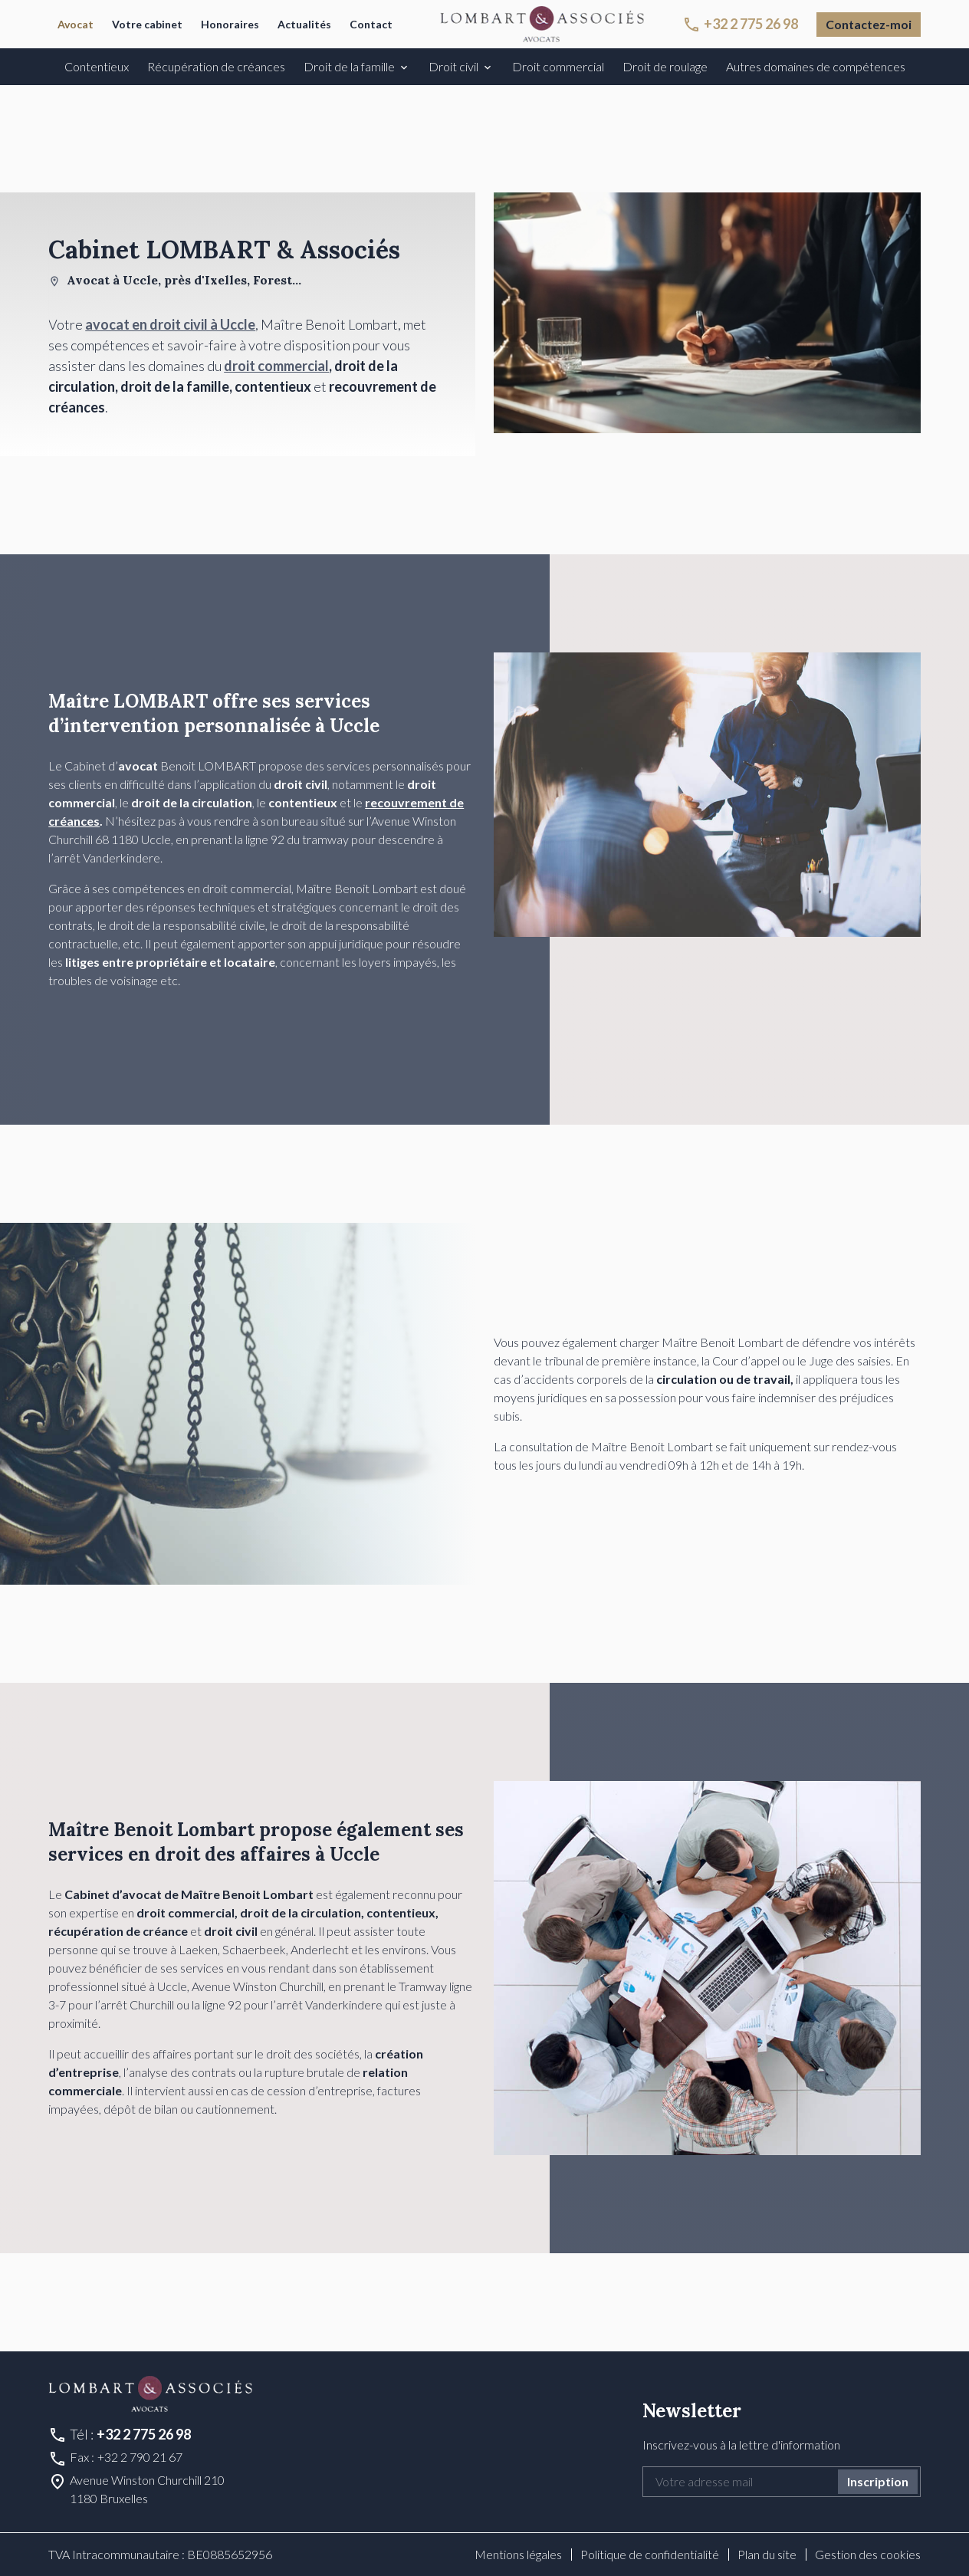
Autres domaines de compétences (815, 66)
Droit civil (453, 66)
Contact (371, 24)
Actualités (304, 24)
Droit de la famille (349, 66)
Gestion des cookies (868, 2554)
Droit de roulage (665, 66)
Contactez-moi (869, 24)
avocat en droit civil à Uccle (170, 324)
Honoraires (230, 24)
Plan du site (767, 2554)
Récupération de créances (216, 66)
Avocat (75, 24)
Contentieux (96, 66)
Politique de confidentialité (649, 2554)
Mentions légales (518, 2554)
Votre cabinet (147, 24)
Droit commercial (558, 66)
